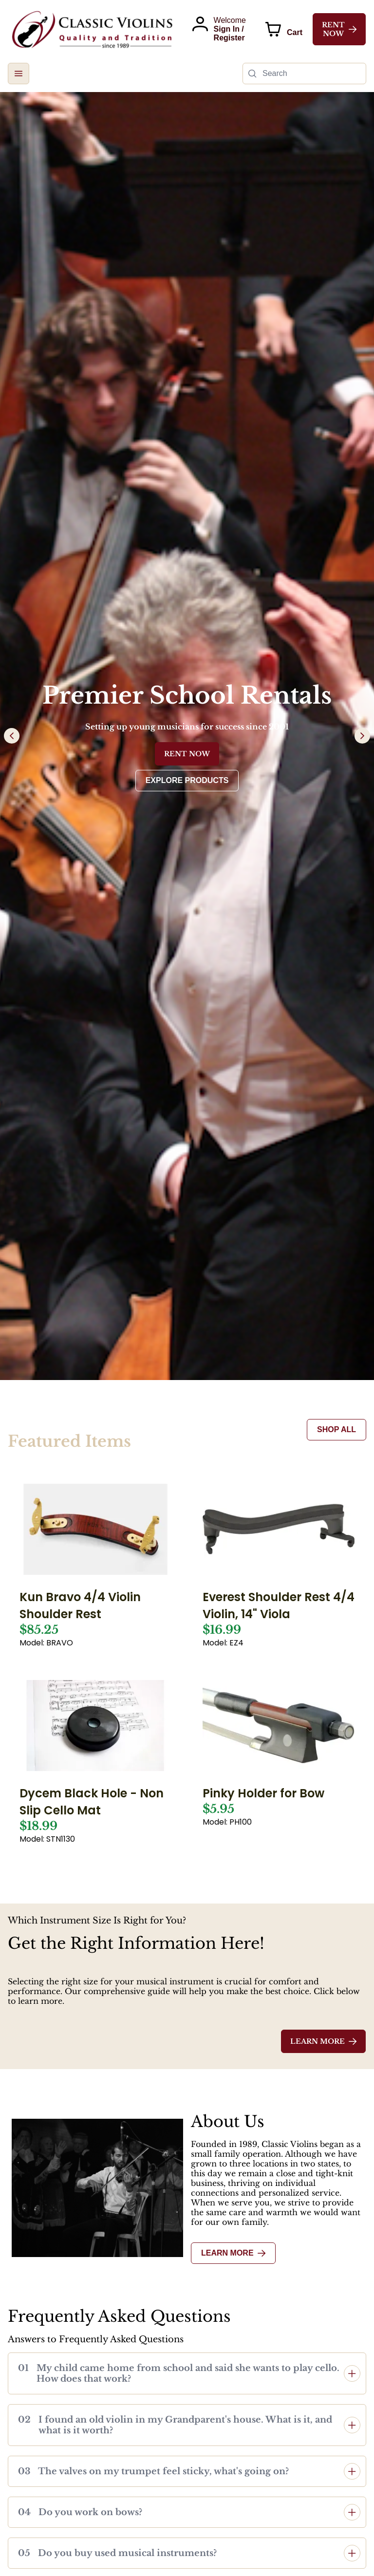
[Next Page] (362, 736)
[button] (18, 73)
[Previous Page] (11, 736)
